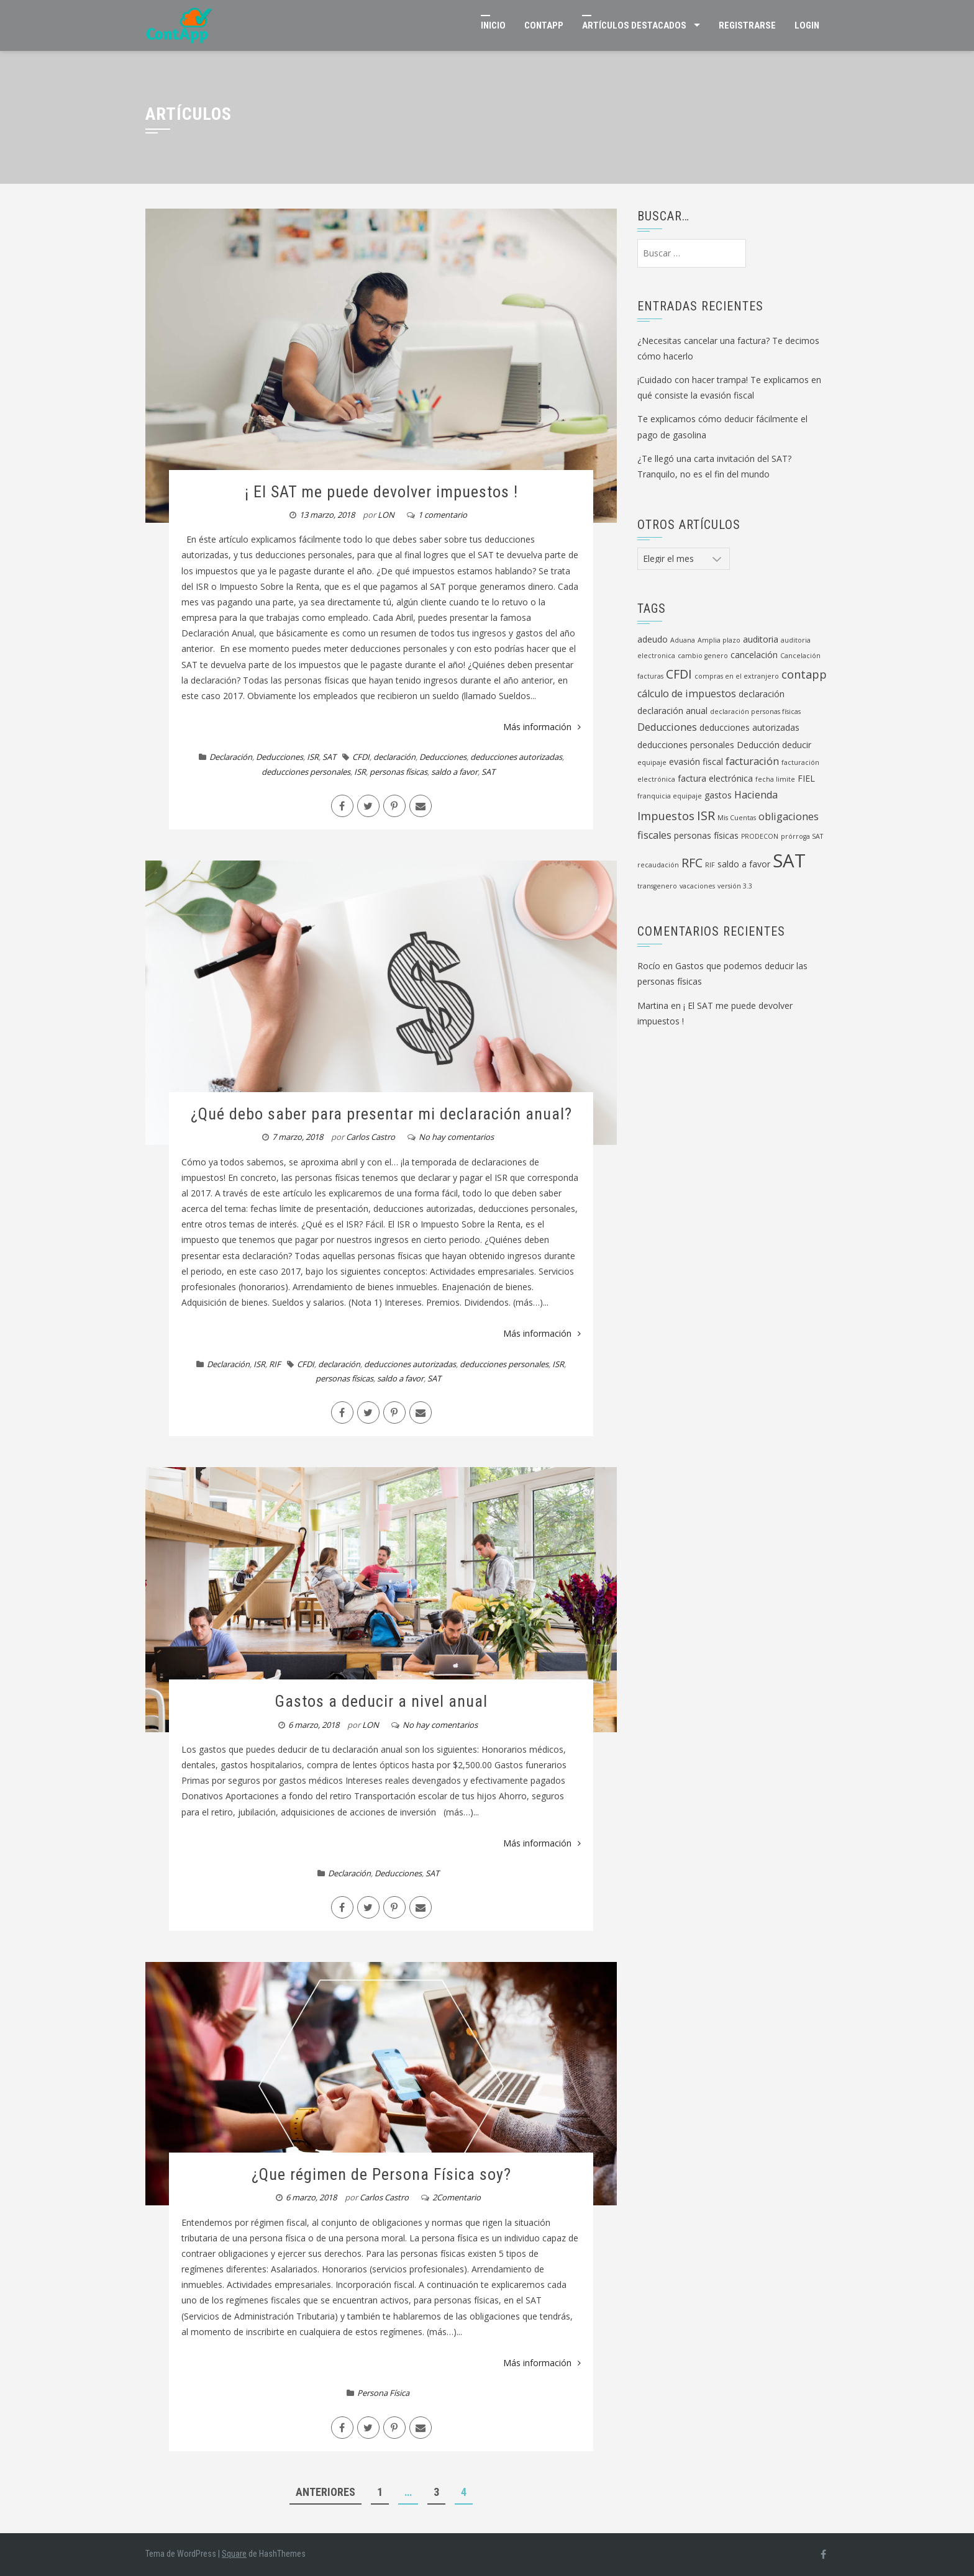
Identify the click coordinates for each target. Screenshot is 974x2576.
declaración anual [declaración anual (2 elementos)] (672, 710)
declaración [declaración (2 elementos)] (762, 694)
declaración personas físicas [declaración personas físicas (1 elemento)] (755, 711)
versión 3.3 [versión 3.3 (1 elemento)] (734, 886)
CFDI (361, 756)
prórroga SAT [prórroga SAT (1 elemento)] (802, 836)
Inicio (493, 25)
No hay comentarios (456, 1136)
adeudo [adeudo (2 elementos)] (652, 639)
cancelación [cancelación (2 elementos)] (754, 655)
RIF (275, 1364)
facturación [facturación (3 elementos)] (752, 761)
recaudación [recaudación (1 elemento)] (658, 865)
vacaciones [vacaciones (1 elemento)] (697, 886)
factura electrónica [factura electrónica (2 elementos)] (715, 778)
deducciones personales (306, 771)
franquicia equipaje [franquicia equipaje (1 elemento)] (669, 796)
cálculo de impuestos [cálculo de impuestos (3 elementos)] (686, 693)
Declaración (230, 756)
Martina (652, 1005)
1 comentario (442, 514)
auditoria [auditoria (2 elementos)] (760, 639)
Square (234, 2554)
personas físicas (398, 771)
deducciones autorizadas (516, 756)
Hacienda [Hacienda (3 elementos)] (756, 795)
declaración (394, 756)
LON (386, 514)
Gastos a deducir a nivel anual (381, 1701)
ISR (313, 756)
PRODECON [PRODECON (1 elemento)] (759, 836)
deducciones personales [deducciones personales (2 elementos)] (685, 745)
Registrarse (747, 25)
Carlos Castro (370, 1136)
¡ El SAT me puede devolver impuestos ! (381, 491)
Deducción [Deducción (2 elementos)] (758, 745)
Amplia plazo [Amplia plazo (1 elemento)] (719, 640)
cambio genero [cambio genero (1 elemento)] (703, 655)
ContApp (543, 25)
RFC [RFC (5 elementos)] (692, 862)
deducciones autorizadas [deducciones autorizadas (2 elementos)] (749, 727)
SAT (329, 756)
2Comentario (456, 2197)
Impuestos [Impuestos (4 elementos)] (665, 815)
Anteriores (325, 2491)
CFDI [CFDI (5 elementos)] (679, 674)
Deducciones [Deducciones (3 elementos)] (667, 727)
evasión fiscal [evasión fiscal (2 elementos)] (696, 761)
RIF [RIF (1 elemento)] (710, 865)
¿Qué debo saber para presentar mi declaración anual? (381, 1114)
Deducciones (279, 756)
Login (806, 25)
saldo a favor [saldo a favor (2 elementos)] (743, 864)
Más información (542, 727)
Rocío (648, 966)
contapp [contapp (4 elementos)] (804, 674)
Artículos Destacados (634, 25)
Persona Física (383, 2392)
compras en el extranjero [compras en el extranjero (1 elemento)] (736, 676)
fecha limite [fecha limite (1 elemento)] (775, 779)
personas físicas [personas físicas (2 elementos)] (706, 835)
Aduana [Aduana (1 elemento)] (682, 640)
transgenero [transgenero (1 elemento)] (657, 886)
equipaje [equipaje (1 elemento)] (652, 762)
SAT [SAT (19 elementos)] (789, 860)
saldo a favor (454, 771)
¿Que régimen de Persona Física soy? (381, 2174)
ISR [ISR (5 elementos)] (706, 815)
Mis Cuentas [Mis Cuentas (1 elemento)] (736, 817)
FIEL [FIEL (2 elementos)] (806, 778)
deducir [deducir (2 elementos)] (796, 745)
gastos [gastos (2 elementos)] (718, 795)
